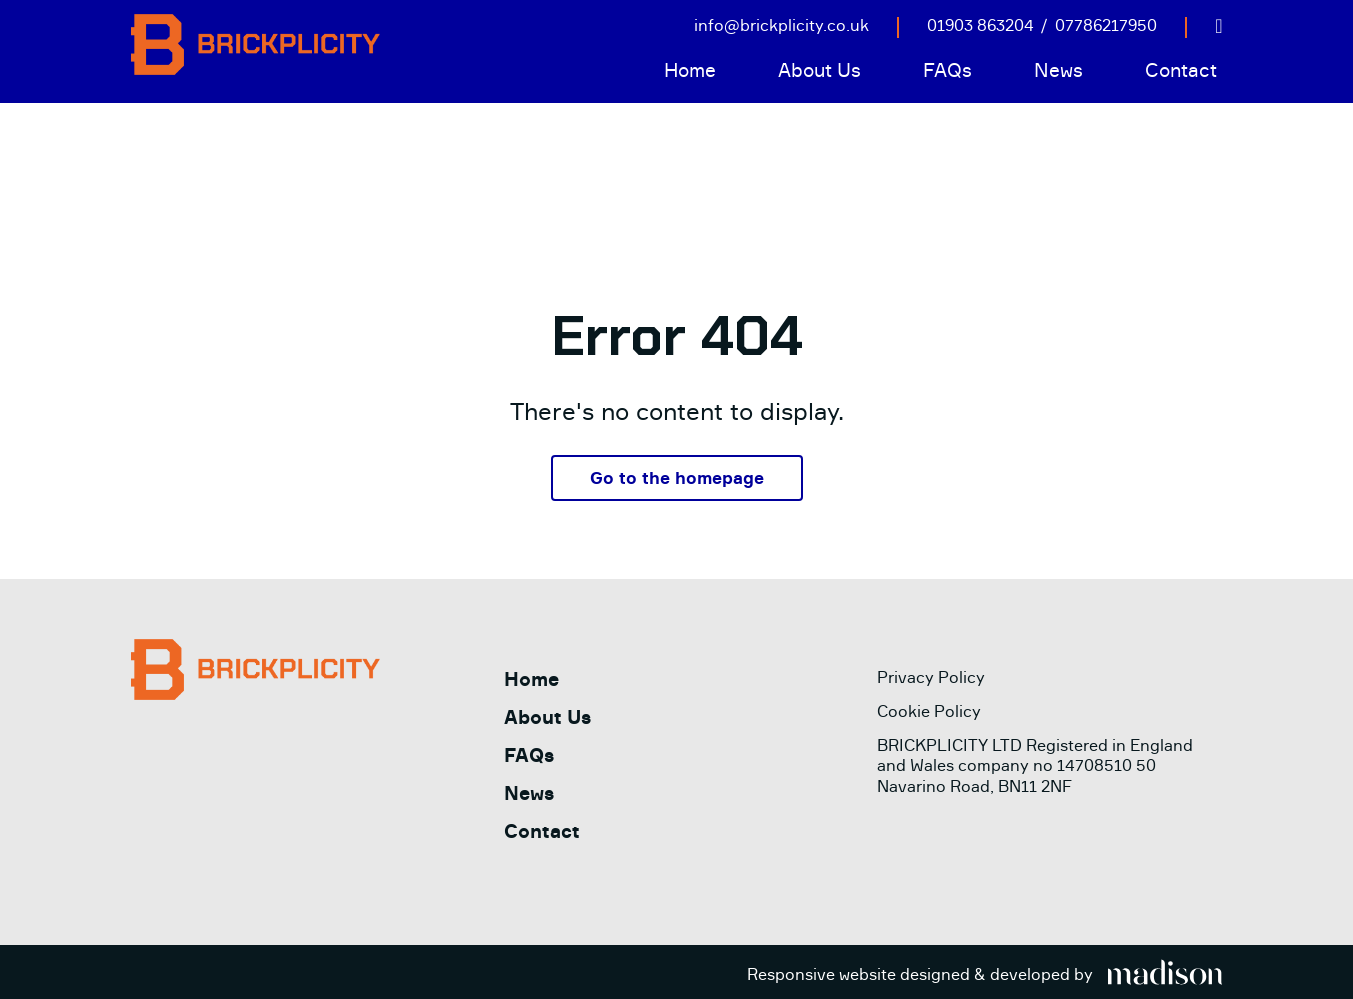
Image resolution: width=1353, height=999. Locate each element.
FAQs (947, 70)
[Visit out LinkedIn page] (1218, 26)
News (1058, 70)
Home (690, 70)
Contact (1181, 70)
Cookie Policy (929, 711)
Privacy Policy (931, 677)
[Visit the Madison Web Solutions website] (985, 975)
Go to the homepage (677, 477)
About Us (819, 70)
